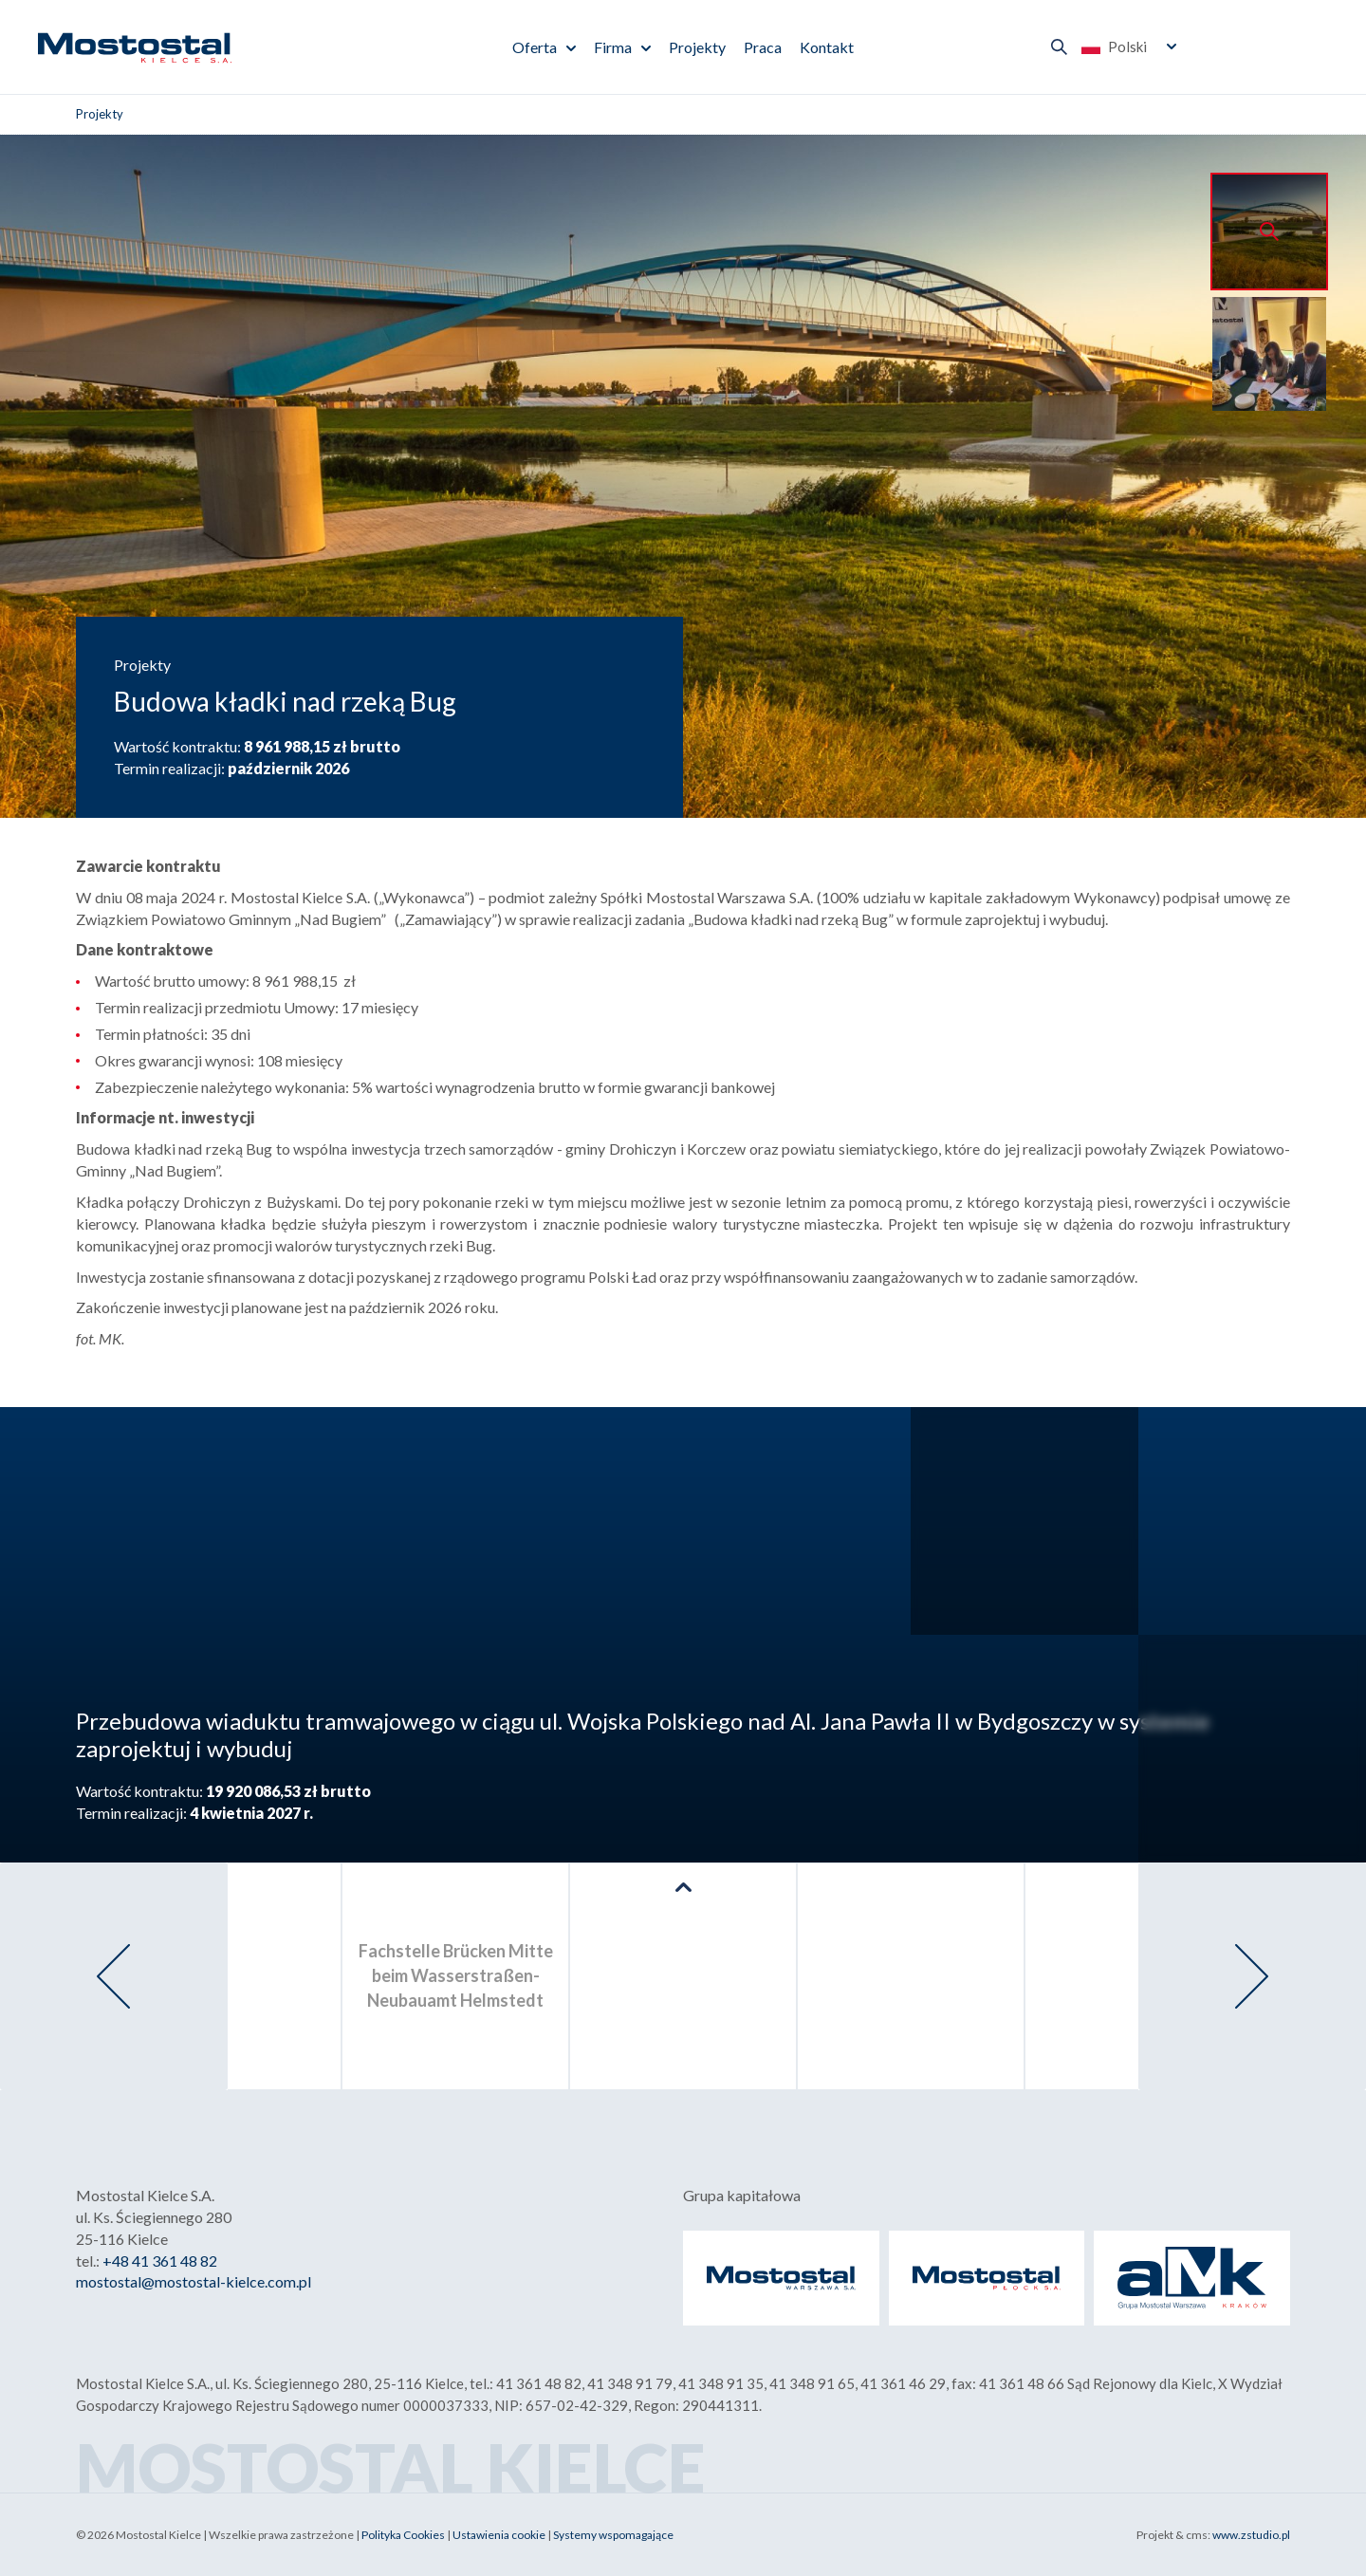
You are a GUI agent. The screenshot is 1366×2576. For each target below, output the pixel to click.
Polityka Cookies (403, 2535)
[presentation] (114, 1976)
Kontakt (827, 47)
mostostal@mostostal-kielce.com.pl (193, 2281)
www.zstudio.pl (1251, 2535)
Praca (763, 47)
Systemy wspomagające (613, 2535)
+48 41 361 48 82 (159, 2261)
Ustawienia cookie (498, 2535)
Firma (613, 47)
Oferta (534, 47)
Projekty (697, 47)
